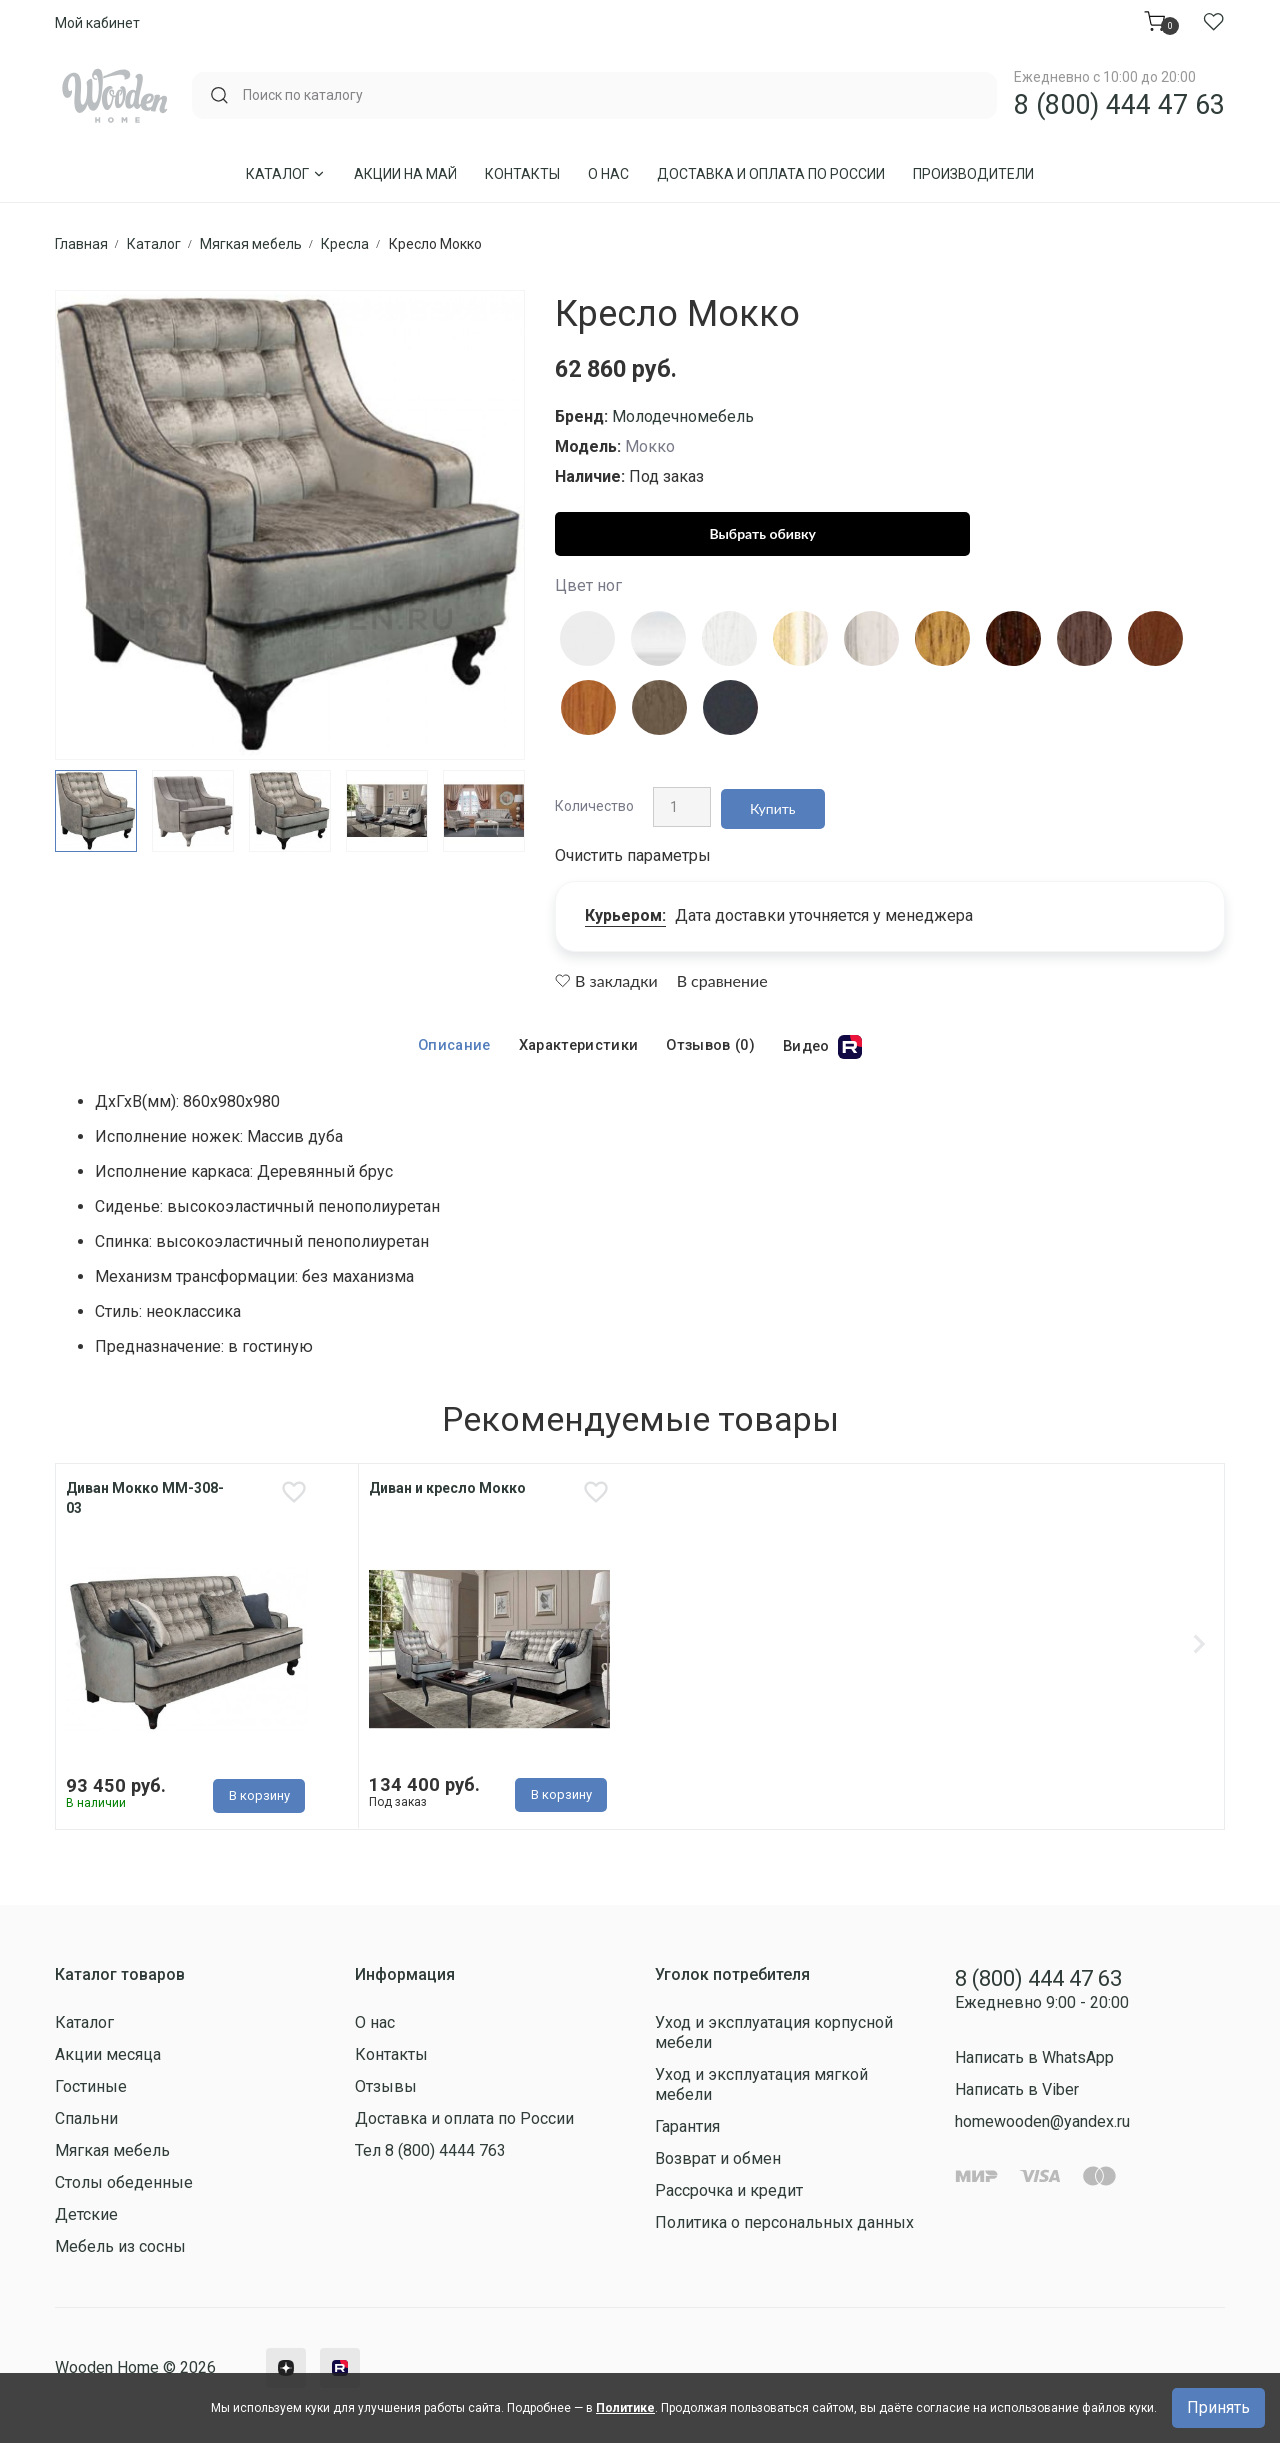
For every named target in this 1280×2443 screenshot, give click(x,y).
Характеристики (576, 1037)
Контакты (522, 174)
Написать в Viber (1017, 2093)
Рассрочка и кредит (729, 2195)
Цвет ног (588, 585)
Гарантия (687, 2131)
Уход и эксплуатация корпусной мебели (774, 2037)
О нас (608, 174)
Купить (768, 802)
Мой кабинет (97, 23)
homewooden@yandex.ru (1042, 2125)
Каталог (286, 174)
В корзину (259, 1793)
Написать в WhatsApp (1034, 2061)
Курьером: (625, 907)
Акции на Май (405, 174)
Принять (1218, 2407)
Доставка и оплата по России (771, 174)
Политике (625, 2408)
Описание (449, 1037)
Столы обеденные (124, 2187)
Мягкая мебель (112, 2155)
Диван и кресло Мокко (447, 1481)
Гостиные (91, 2091)
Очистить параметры (633, 847)
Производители (973, 174)
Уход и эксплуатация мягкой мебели (761, 2089)
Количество (594, 802)
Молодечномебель (683, 416)
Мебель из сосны (120, 2251)
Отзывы (386, 2091)
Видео (828, 1039)
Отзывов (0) (713, 1037)
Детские (86, 2219)
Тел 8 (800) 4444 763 (430, 2155)
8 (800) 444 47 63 (1119, 105)
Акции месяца (108, 2059)
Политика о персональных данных (784, 2227)
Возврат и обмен (718, 2163)
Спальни (86, 2123)
